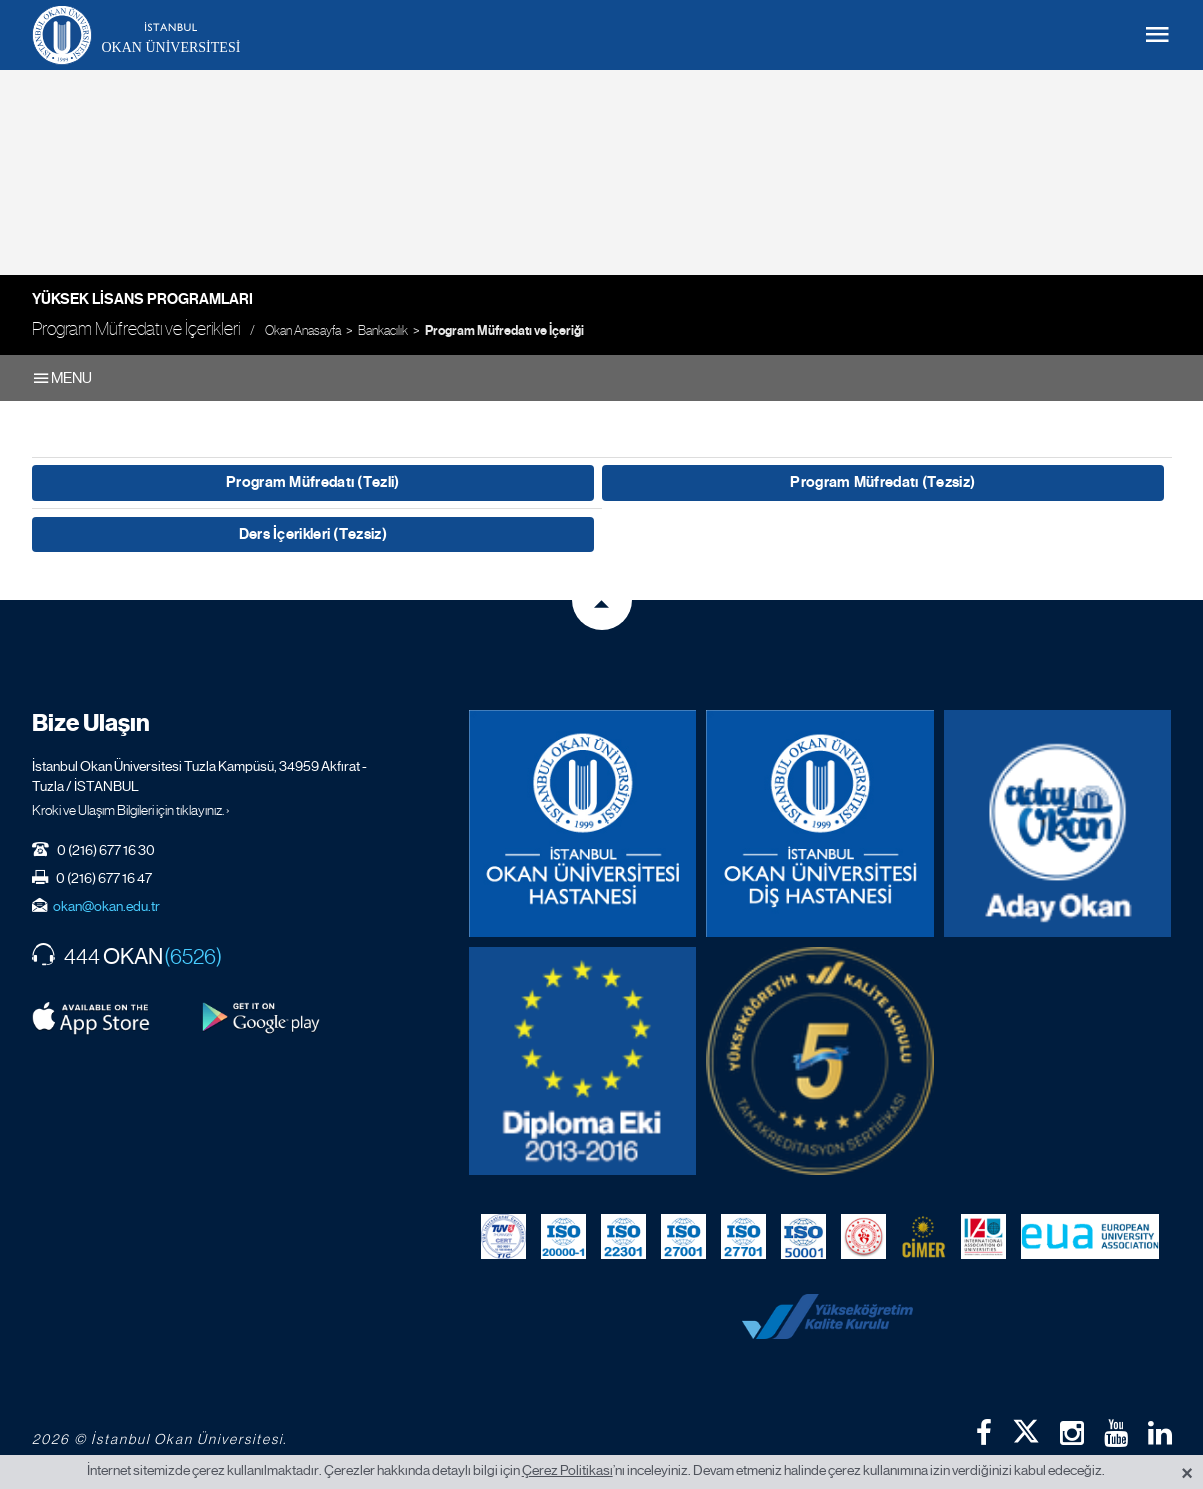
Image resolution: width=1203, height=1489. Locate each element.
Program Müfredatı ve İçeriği (504, 331)
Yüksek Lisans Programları (142, 299)
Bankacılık (383, 330)
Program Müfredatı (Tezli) (313, 482)
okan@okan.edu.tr (106, 906)
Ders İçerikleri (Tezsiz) (313, 534)
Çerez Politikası (567, 1470)
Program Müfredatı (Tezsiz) (882, 482)
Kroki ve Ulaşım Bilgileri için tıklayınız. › (131, 810)
